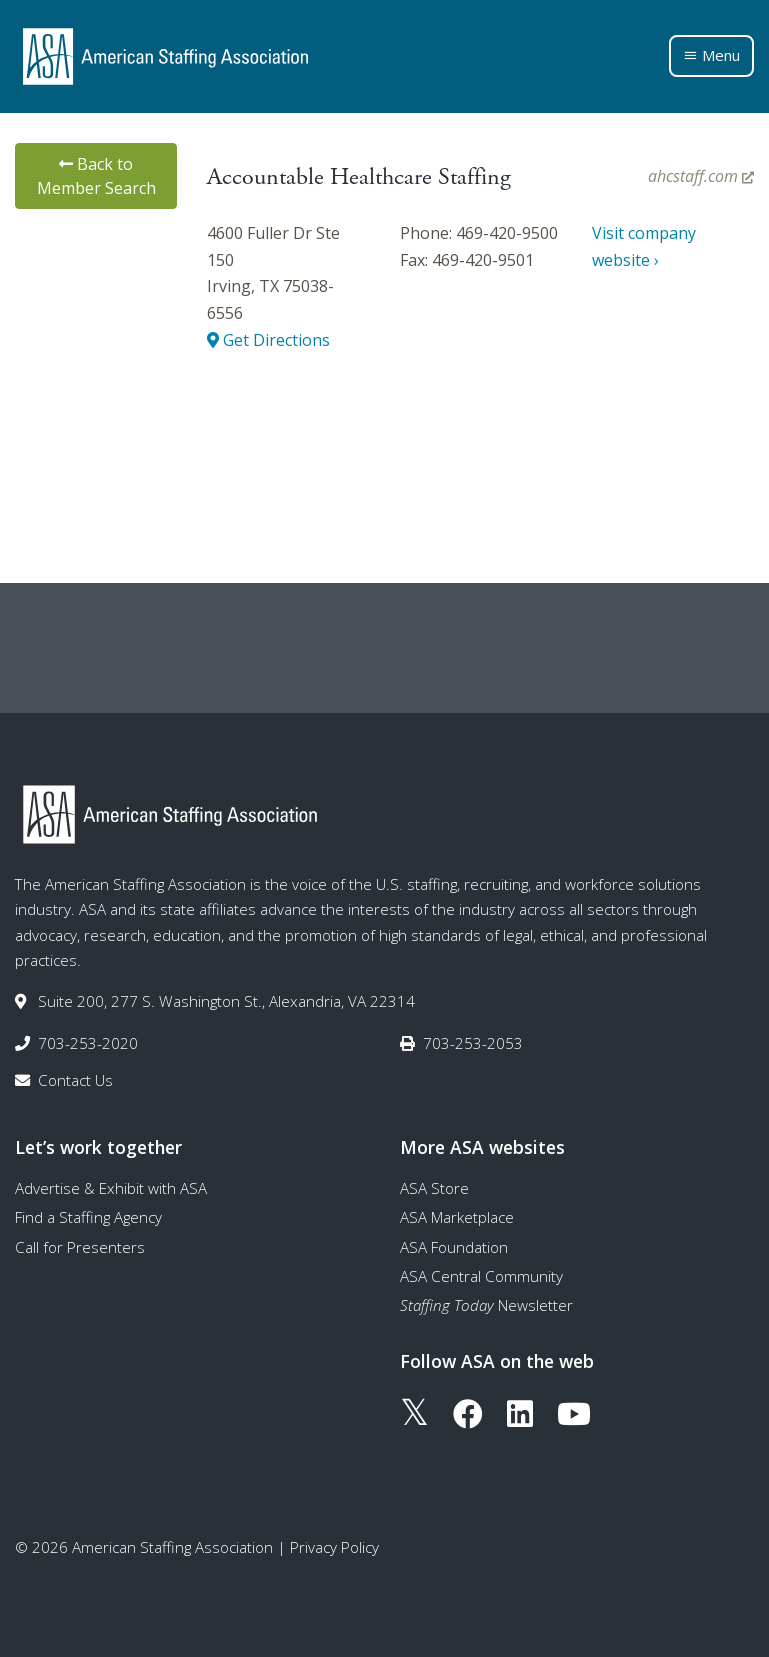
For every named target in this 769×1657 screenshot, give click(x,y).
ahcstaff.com (701, 176)
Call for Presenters (80, 1247)
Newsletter (486, 1305)
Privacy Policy (334, 1547)
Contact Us (75, 1080)
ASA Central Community (481, 1276)
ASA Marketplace (457, 1217)
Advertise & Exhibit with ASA (111, 1188)
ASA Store (434, 1188)
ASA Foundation (454, 1247)
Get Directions (268, 340)
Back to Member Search (96, 176)
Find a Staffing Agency (88, 1217)
